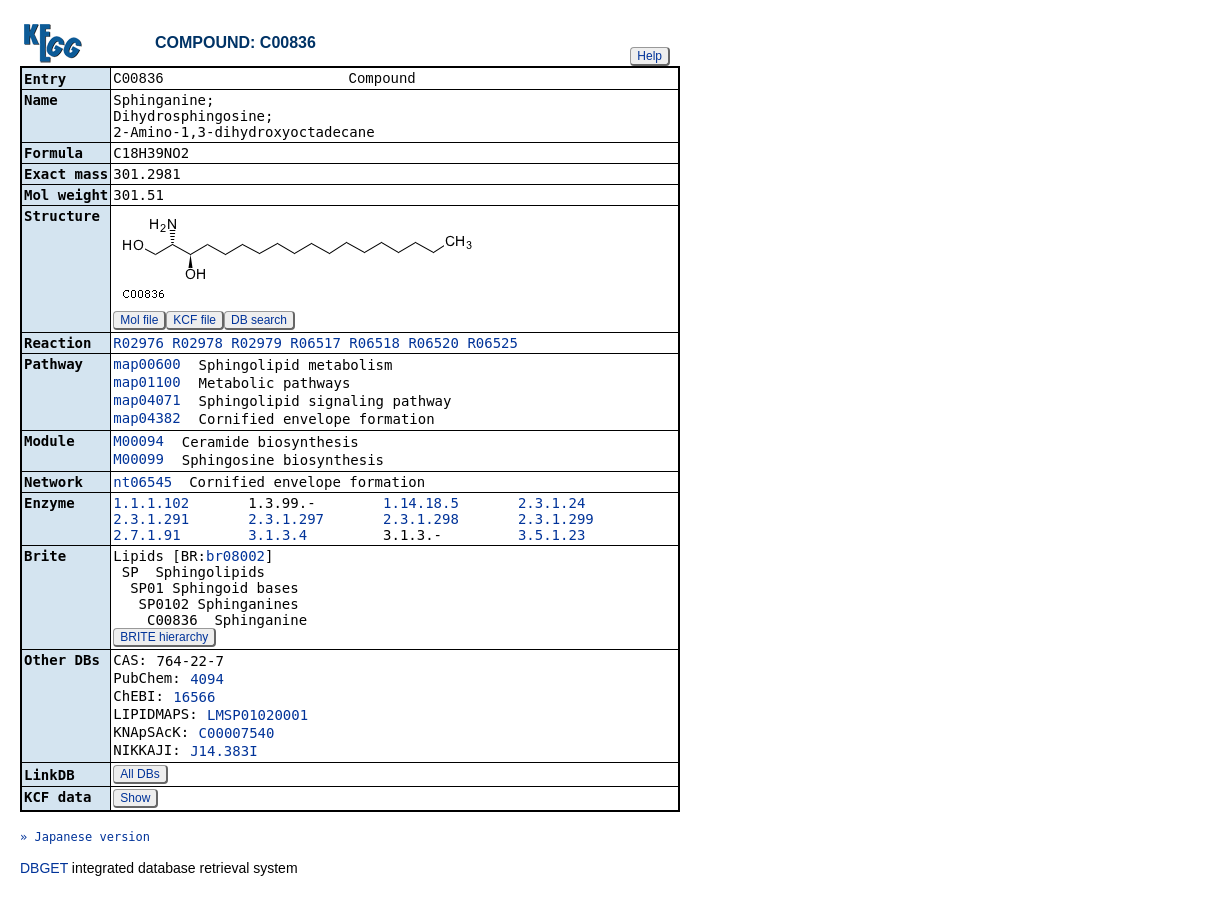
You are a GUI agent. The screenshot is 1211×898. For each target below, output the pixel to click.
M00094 (138, 443)
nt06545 (142, 484)
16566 (194, 699)
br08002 (235, 558)
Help (649, 56)
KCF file (194, 322)
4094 (207, 681)
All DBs (139, 776)
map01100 (146, 384)
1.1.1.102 (151, 505)
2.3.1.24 (551, 505)
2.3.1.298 (421, 521)
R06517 (315, 345)
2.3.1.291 (151, 521)
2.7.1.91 (146, 537)
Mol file (139, 322)
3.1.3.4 (277, 537)
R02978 (197, 345)
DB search (259, 322)
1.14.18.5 (421, 505)
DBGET (44, 870)
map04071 (146, 402)
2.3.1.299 (556, 521)
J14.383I (223, 753)
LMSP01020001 (257, 717)
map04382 (146, 420)
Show (135, 800)
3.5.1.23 (551, 537)
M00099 (138, 461)
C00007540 (237, 735)
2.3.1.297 (286, 521)
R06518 (374, 345)
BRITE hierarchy (164, 639)
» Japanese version (85, 839)
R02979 (256, 345)
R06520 (433, 345)
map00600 (146, 366)
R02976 (138, 345)
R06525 (492, 345)
